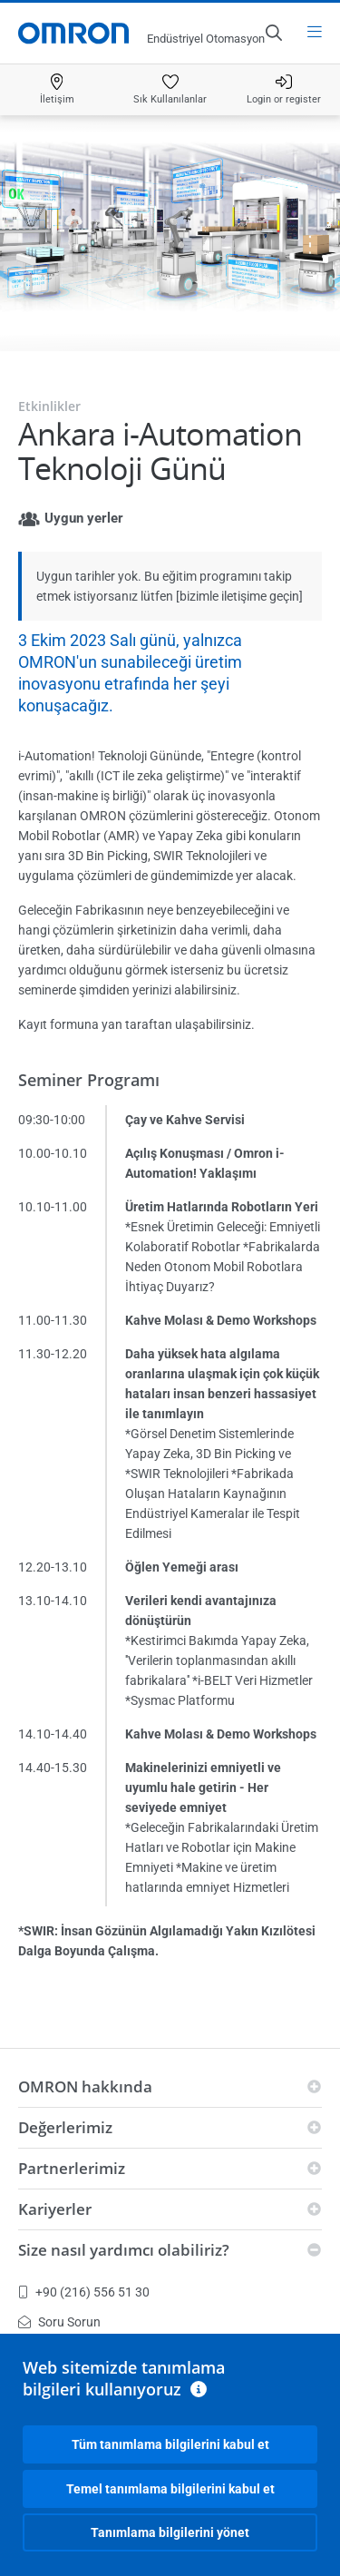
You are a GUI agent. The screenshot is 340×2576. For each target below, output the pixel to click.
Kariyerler (55, 2209)
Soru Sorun (59, 2322)
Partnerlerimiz (71, 2168)
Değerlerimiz (65, 2127)
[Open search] (273, 32)
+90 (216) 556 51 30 (84, 2292)
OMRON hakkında (85, 2086)
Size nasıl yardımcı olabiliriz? (123, 2249)
